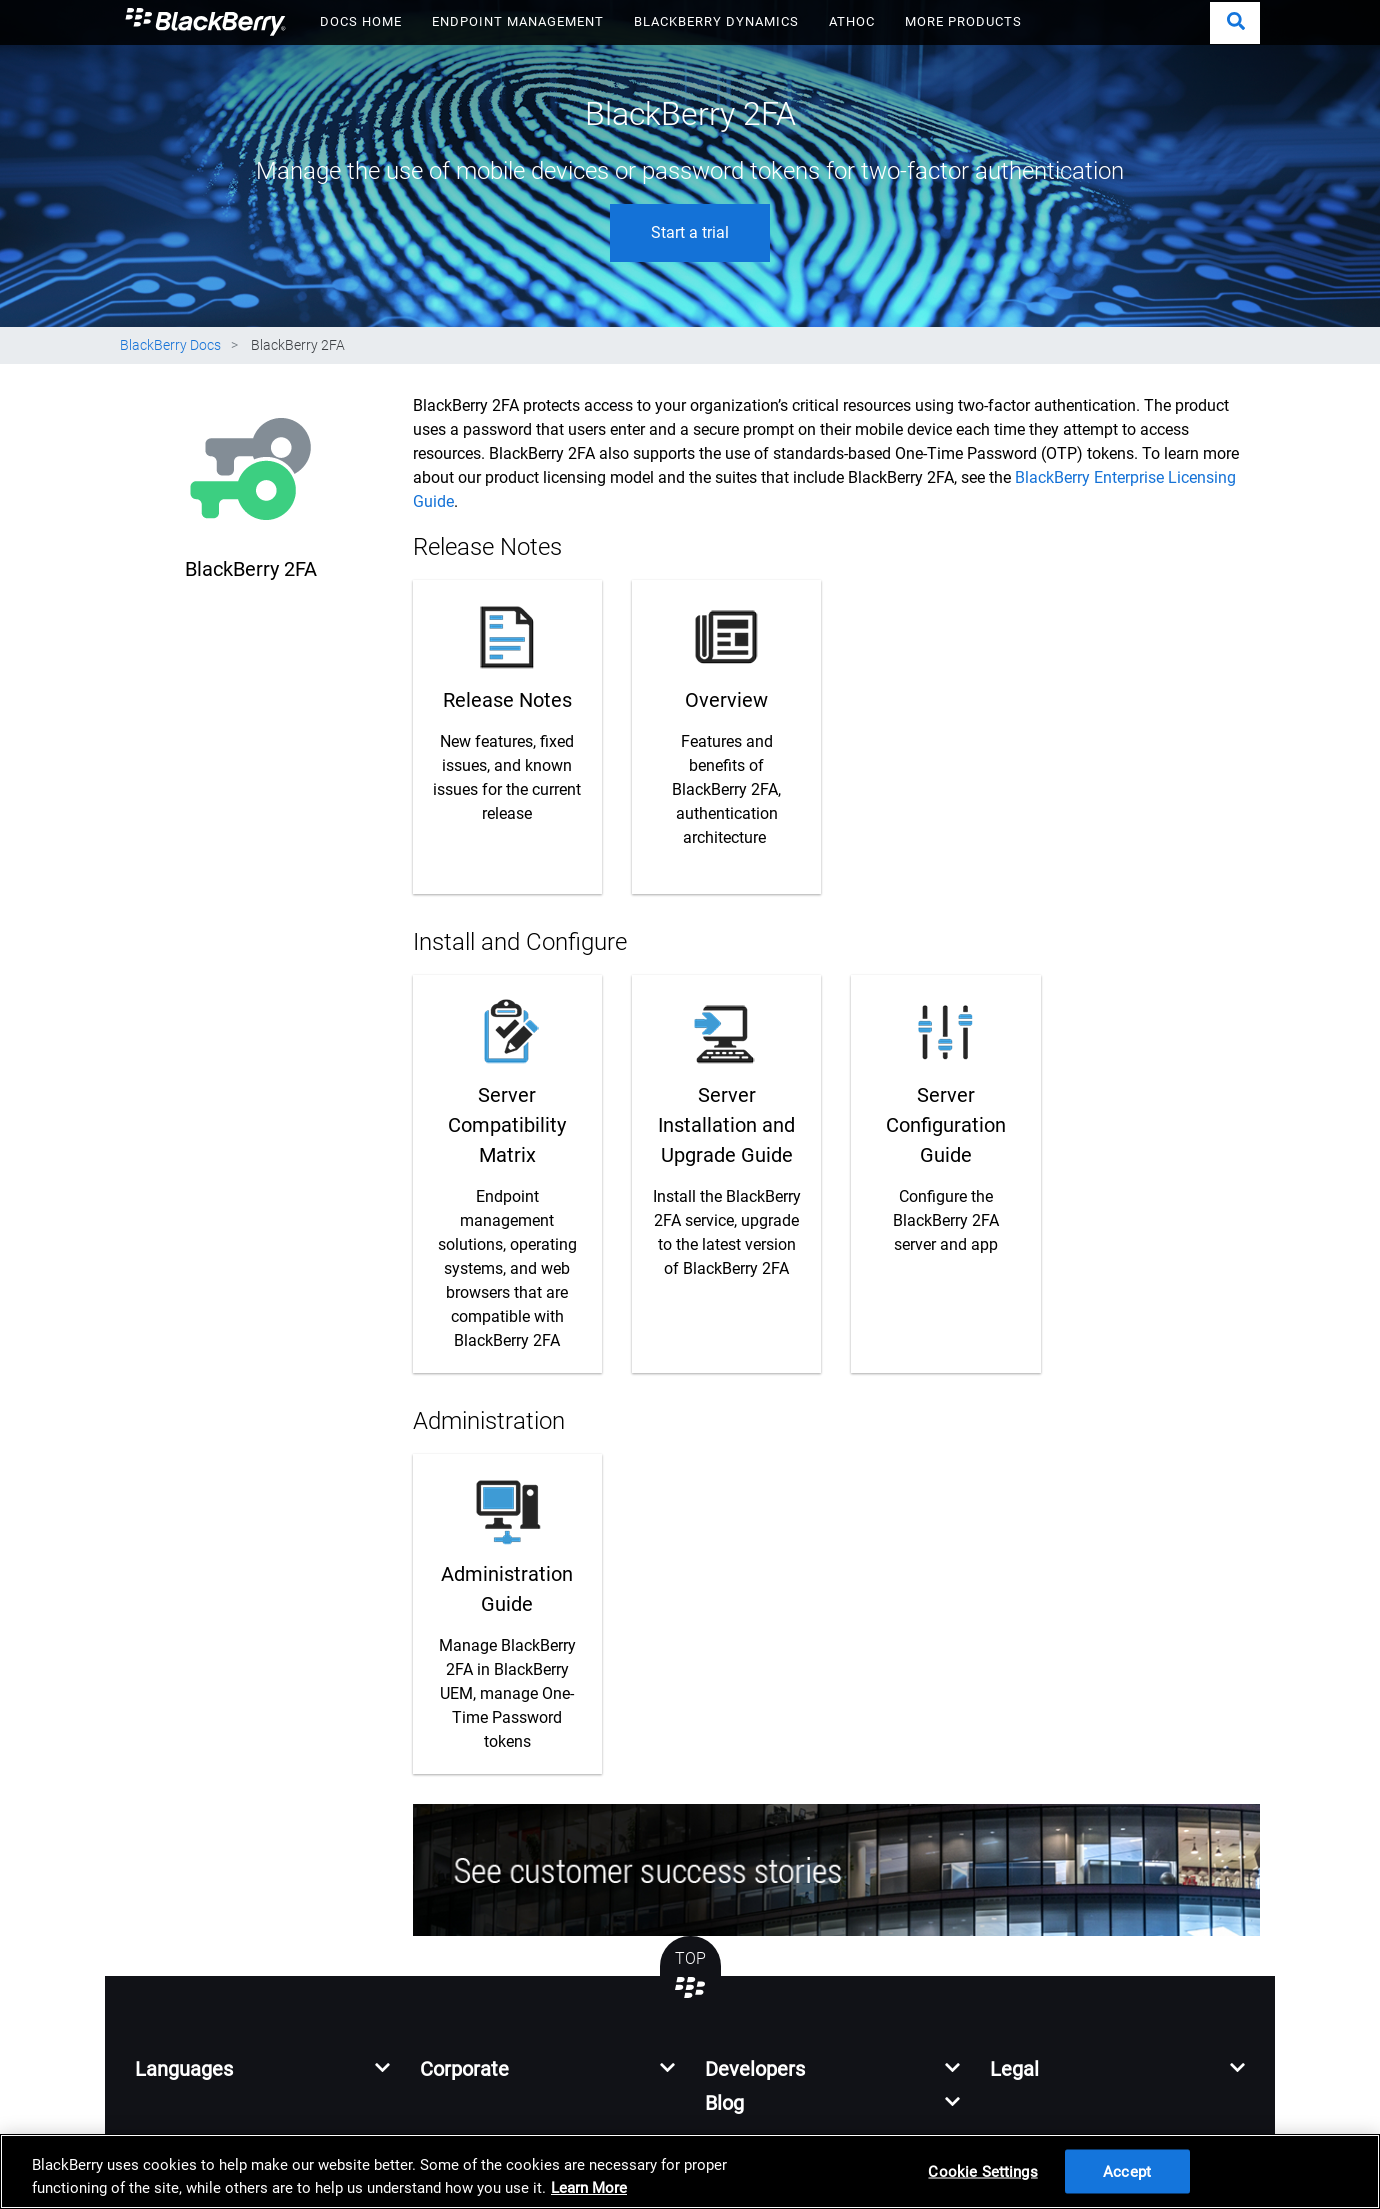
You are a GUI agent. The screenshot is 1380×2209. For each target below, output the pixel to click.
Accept (1127, 2171)
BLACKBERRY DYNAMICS (716, 21)
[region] (690, 2171)
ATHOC (852, 21)
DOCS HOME (361, 21)
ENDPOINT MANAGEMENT (518, 21)
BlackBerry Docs (170, 345)
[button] (1235, 23)
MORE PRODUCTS (963, 21)
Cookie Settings (982, 2171)
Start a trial (690, 232)
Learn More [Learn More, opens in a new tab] (589, 2188)
